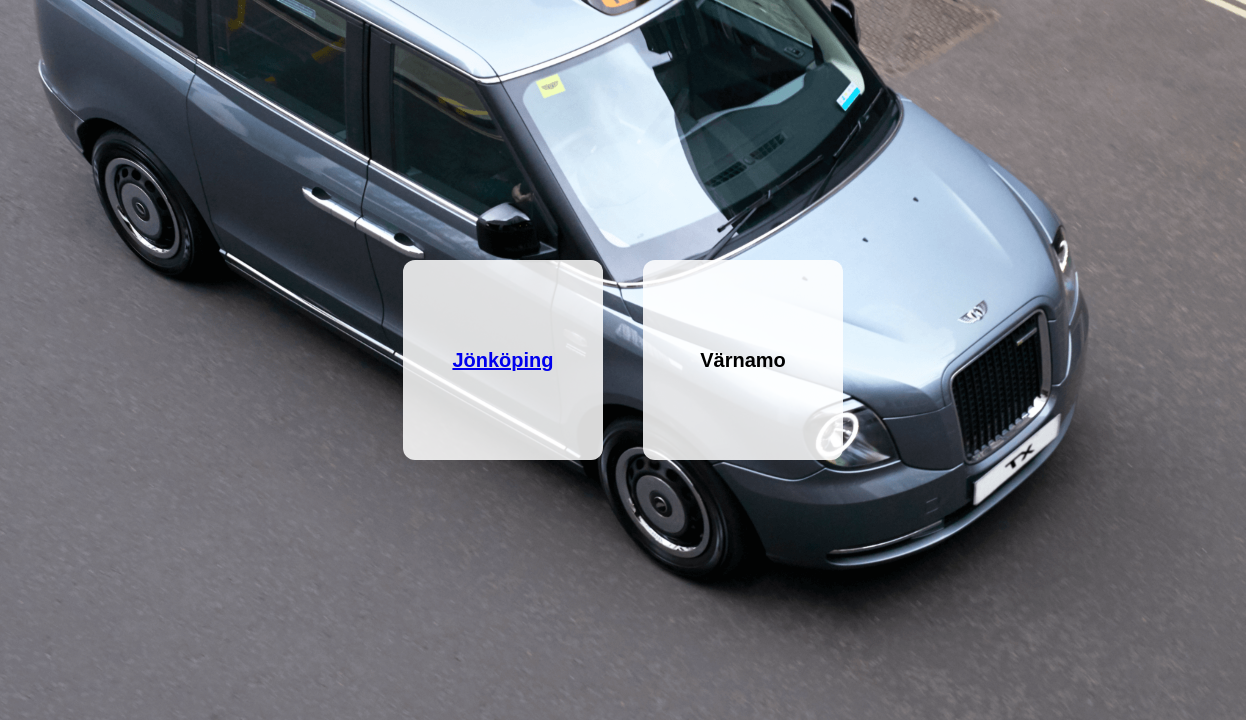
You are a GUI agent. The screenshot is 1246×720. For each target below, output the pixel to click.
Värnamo (743, 360)
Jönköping (502, 360)
